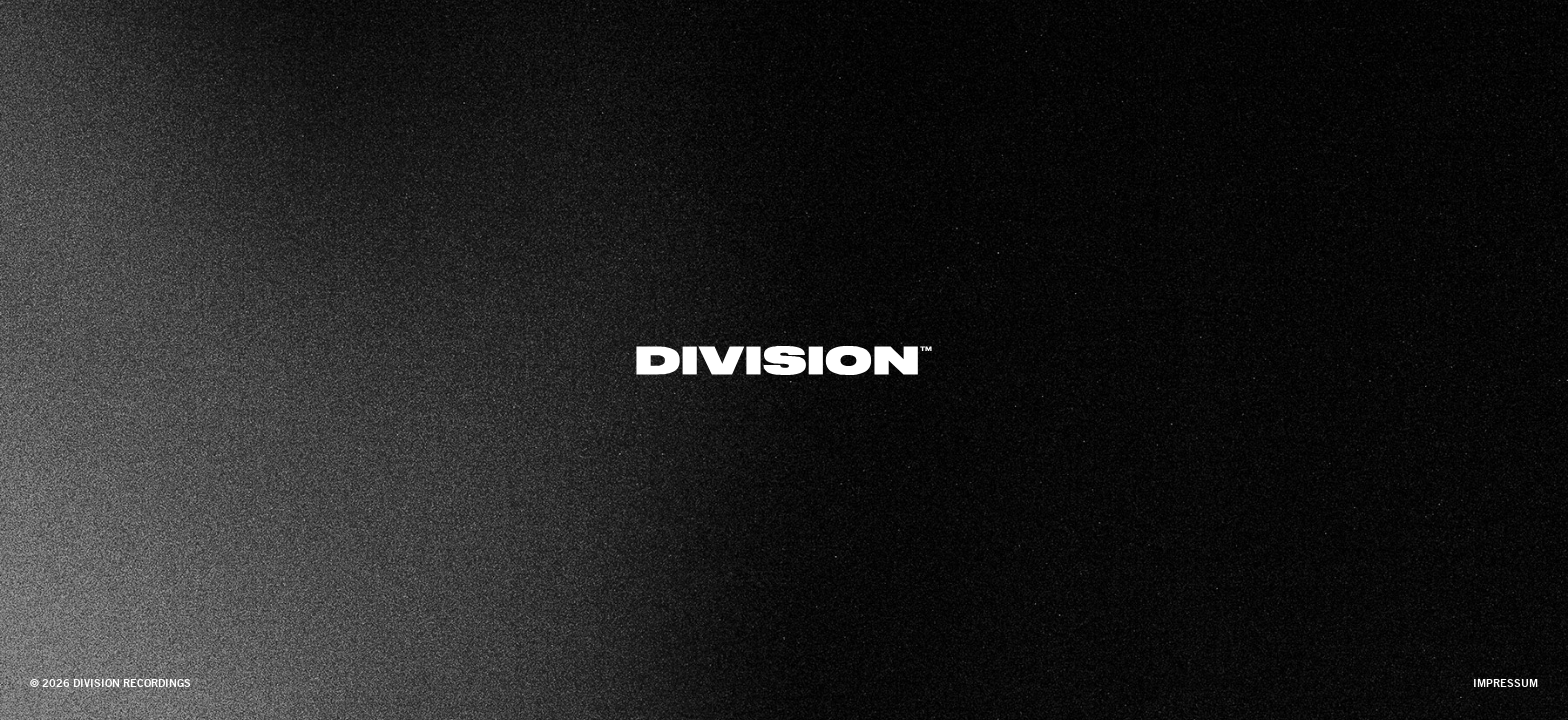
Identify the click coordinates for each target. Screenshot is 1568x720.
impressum (1505, 683)
